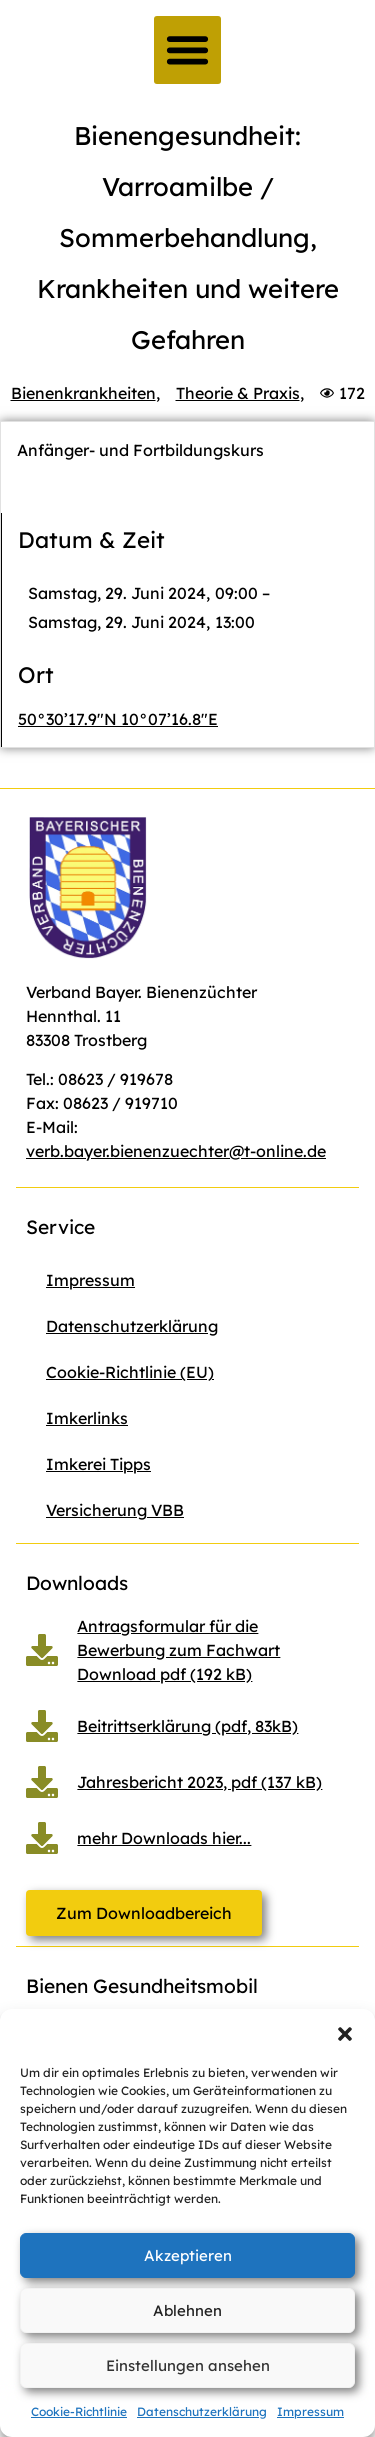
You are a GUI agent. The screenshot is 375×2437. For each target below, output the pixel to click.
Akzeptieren (188, 2255)
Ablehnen (187, 2310)
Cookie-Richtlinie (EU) (130, 1372)
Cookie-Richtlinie (79, 2411)
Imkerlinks (87, 1418)
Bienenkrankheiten (83, 393)
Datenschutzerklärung (202, 2411)
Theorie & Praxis (238, 393)
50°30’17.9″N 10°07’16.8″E (118, 719)
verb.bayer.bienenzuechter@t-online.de (176, 1151)
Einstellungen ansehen (188, 2365)
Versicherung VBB (115, 1510)
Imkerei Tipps (98, 1464)
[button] (345, 2034)
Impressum (310, 2411)
